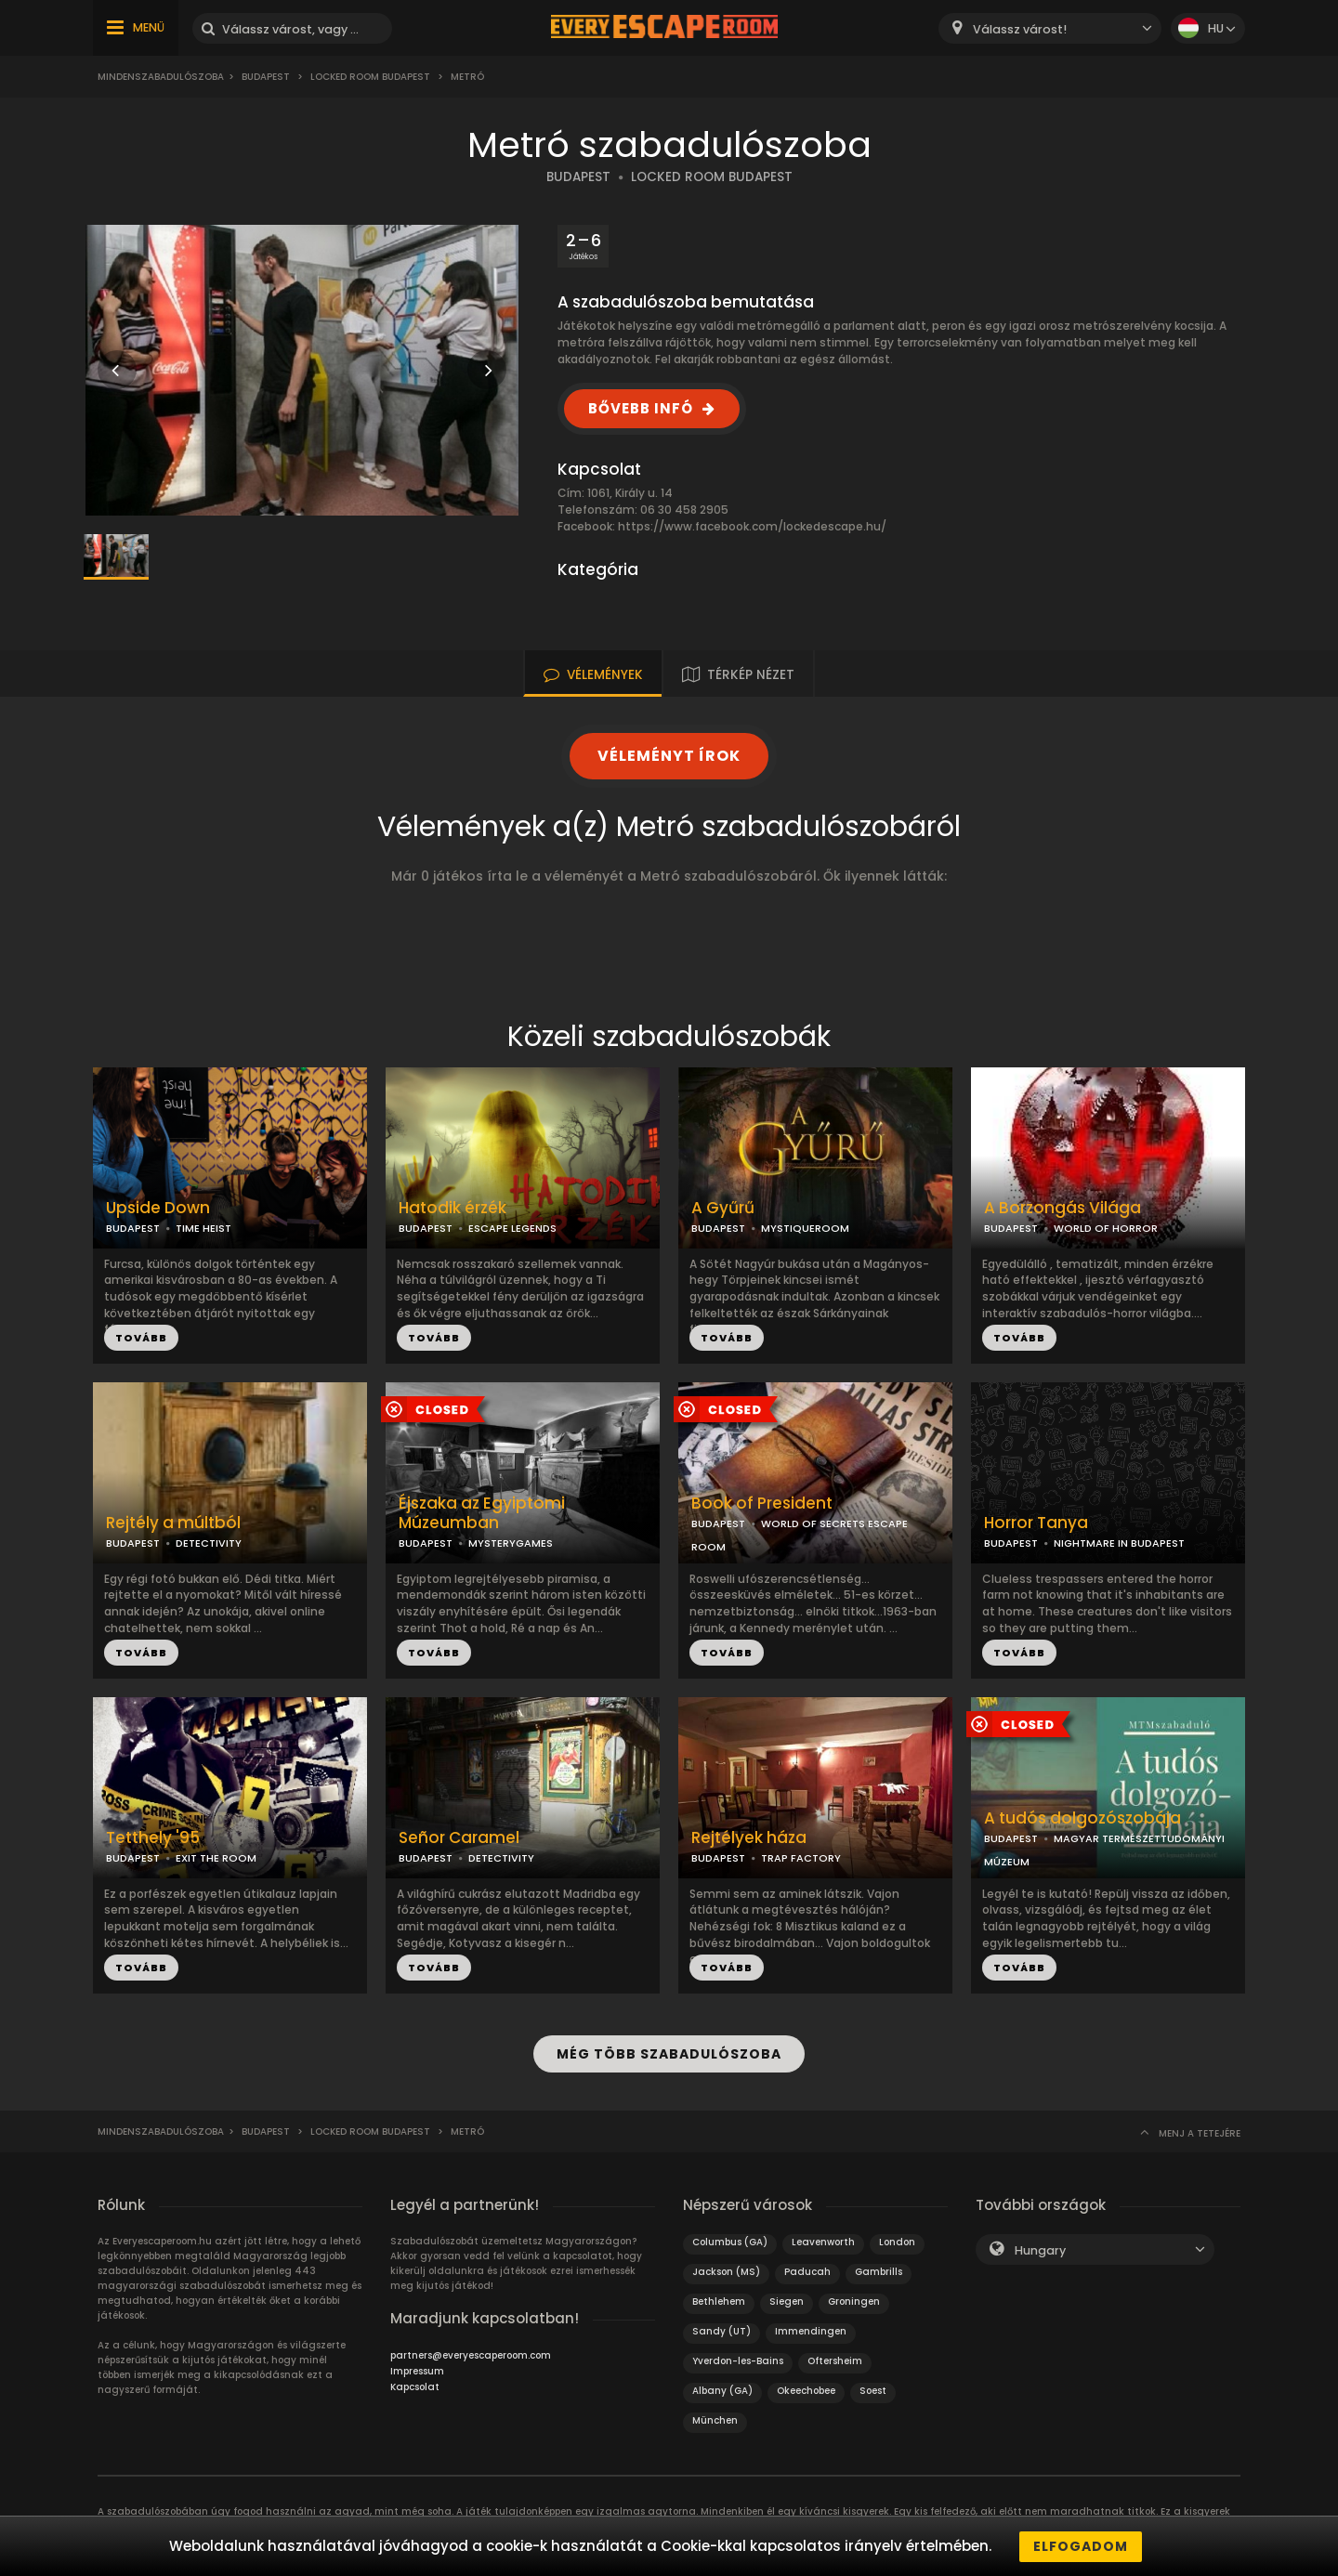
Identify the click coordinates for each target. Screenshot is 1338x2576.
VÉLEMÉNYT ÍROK (669, 755)
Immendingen (810, 2330)
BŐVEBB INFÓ (640, 408)
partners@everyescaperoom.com (470, 2354)
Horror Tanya (1036, 1523)
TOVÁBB (141, 1337)
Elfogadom (1080, 2546)
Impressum (417, 2370)
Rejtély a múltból (173, 1523)
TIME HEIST (203, 1228)
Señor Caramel (459, 1838)
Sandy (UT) (721, 2330)
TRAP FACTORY (801, 1857)
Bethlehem (718, 2301)
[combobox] (1049, 28)
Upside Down (158, 1208)
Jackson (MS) (726, 2271)
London (897, 2241)
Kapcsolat (414, 2386)
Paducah (807, 2271)
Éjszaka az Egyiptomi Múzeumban (482, 1513)
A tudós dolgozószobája (1082, 1818)
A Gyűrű (722, 1208)
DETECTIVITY (209, 1543)
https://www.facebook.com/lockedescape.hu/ (752, 526)
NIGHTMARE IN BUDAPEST (1119, 1543)
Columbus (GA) (729, 2241)
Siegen (786, 2301)
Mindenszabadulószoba (161, 77)
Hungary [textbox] (1040, 2249)
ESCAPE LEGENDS (512, 1228)
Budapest (266, 77)
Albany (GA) (722, 2390)
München (715, 2419)
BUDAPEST (578, 177)
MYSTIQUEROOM (805, 1228)
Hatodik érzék (452, 1208)
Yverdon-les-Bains (737, 2360)
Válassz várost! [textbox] (1020, 29)
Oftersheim (834, 2360)
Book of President (762, 1503)
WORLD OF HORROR (1106, 1228)
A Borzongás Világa (1062, 1208)
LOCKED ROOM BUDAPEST (712, 177)
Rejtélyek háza (749, 1838)
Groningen (854, 2301)
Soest (872, 2390)
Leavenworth (823, 2241)
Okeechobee (806, 2390)
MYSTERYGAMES (510, 1543)
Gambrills (878, 2271)
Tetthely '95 (153, 1838)
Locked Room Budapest (370, 77)
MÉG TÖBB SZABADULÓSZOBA (669, 2054)
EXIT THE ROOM (216, 1857)
